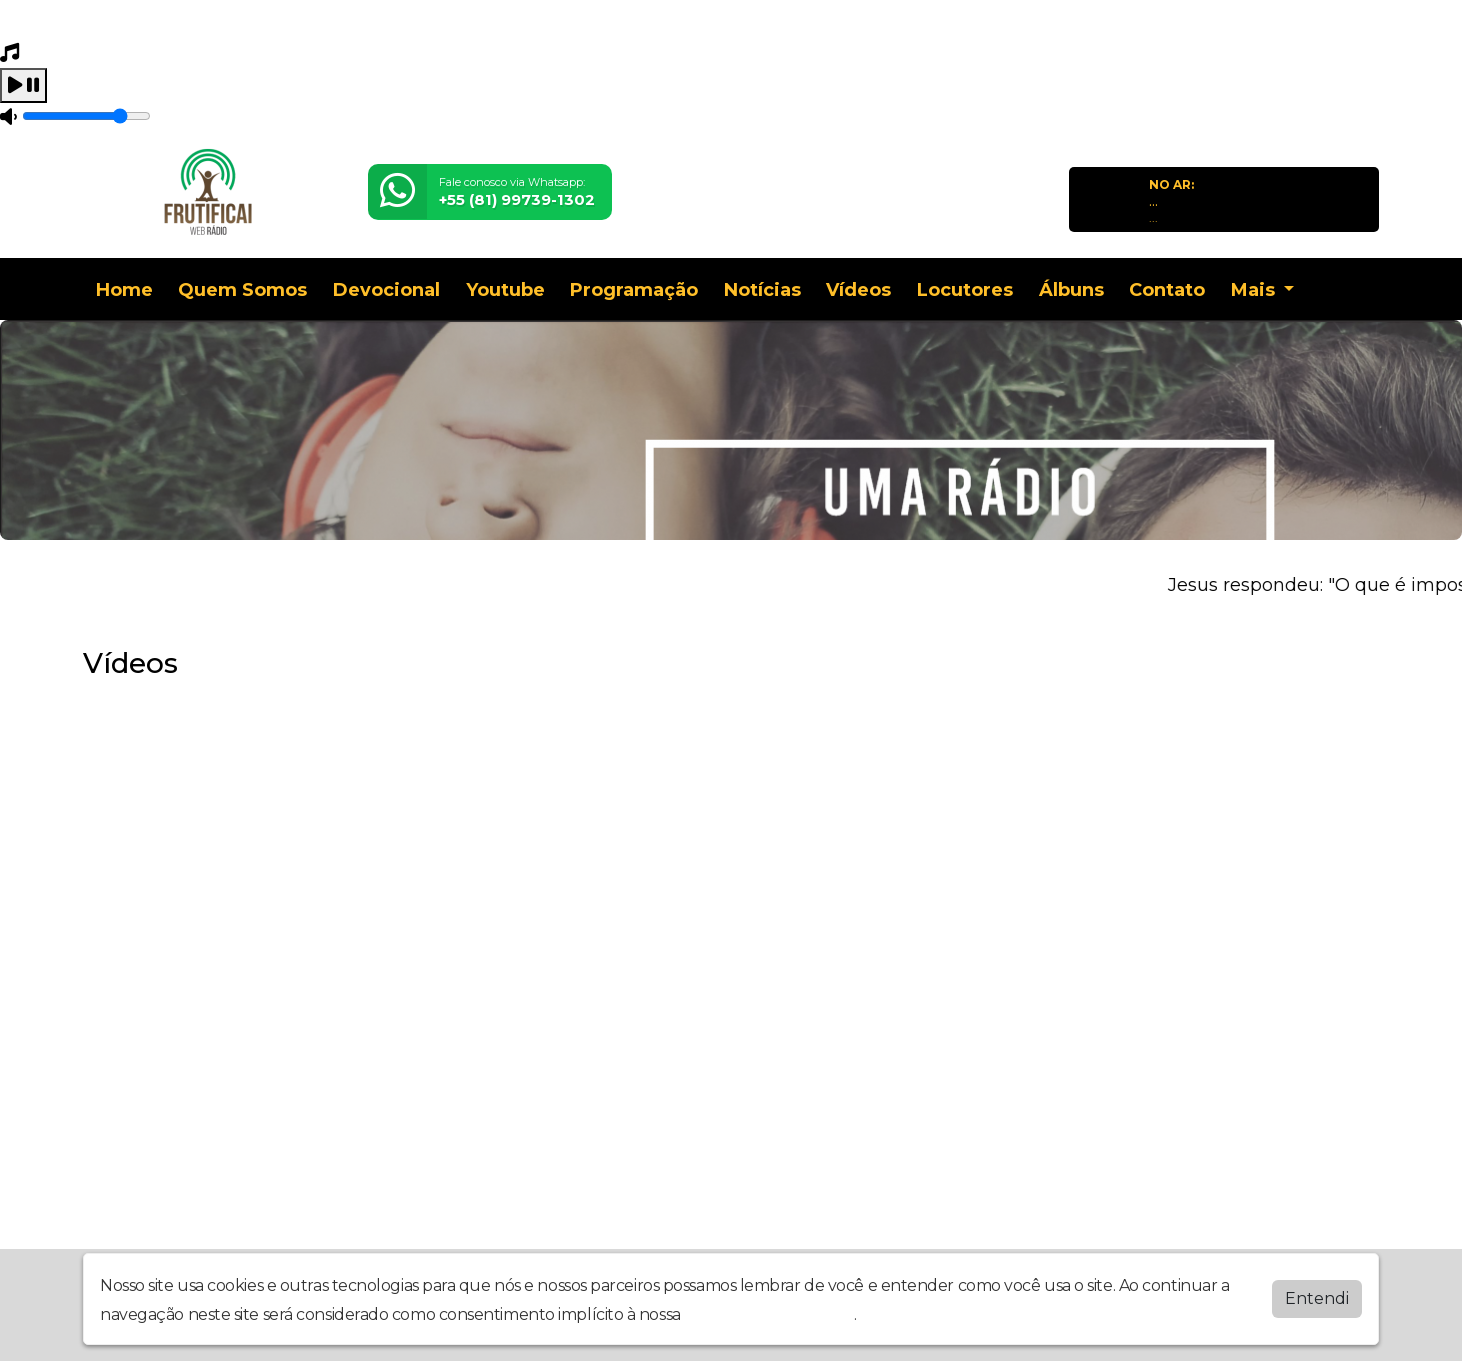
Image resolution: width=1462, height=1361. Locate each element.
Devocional (386, 290)
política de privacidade (769, 1314)
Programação (634, 290)
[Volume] (86, 116)
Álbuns (1071, 290)
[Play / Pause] (23, 85)
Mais (1255, 290)
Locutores (965, 290)
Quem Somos (242, 290)
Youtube (505, 290)
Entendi (1317, 1298)
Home (124, 290)
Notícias (762, 290)
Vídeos (858, 290)
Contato (1167, 290)
